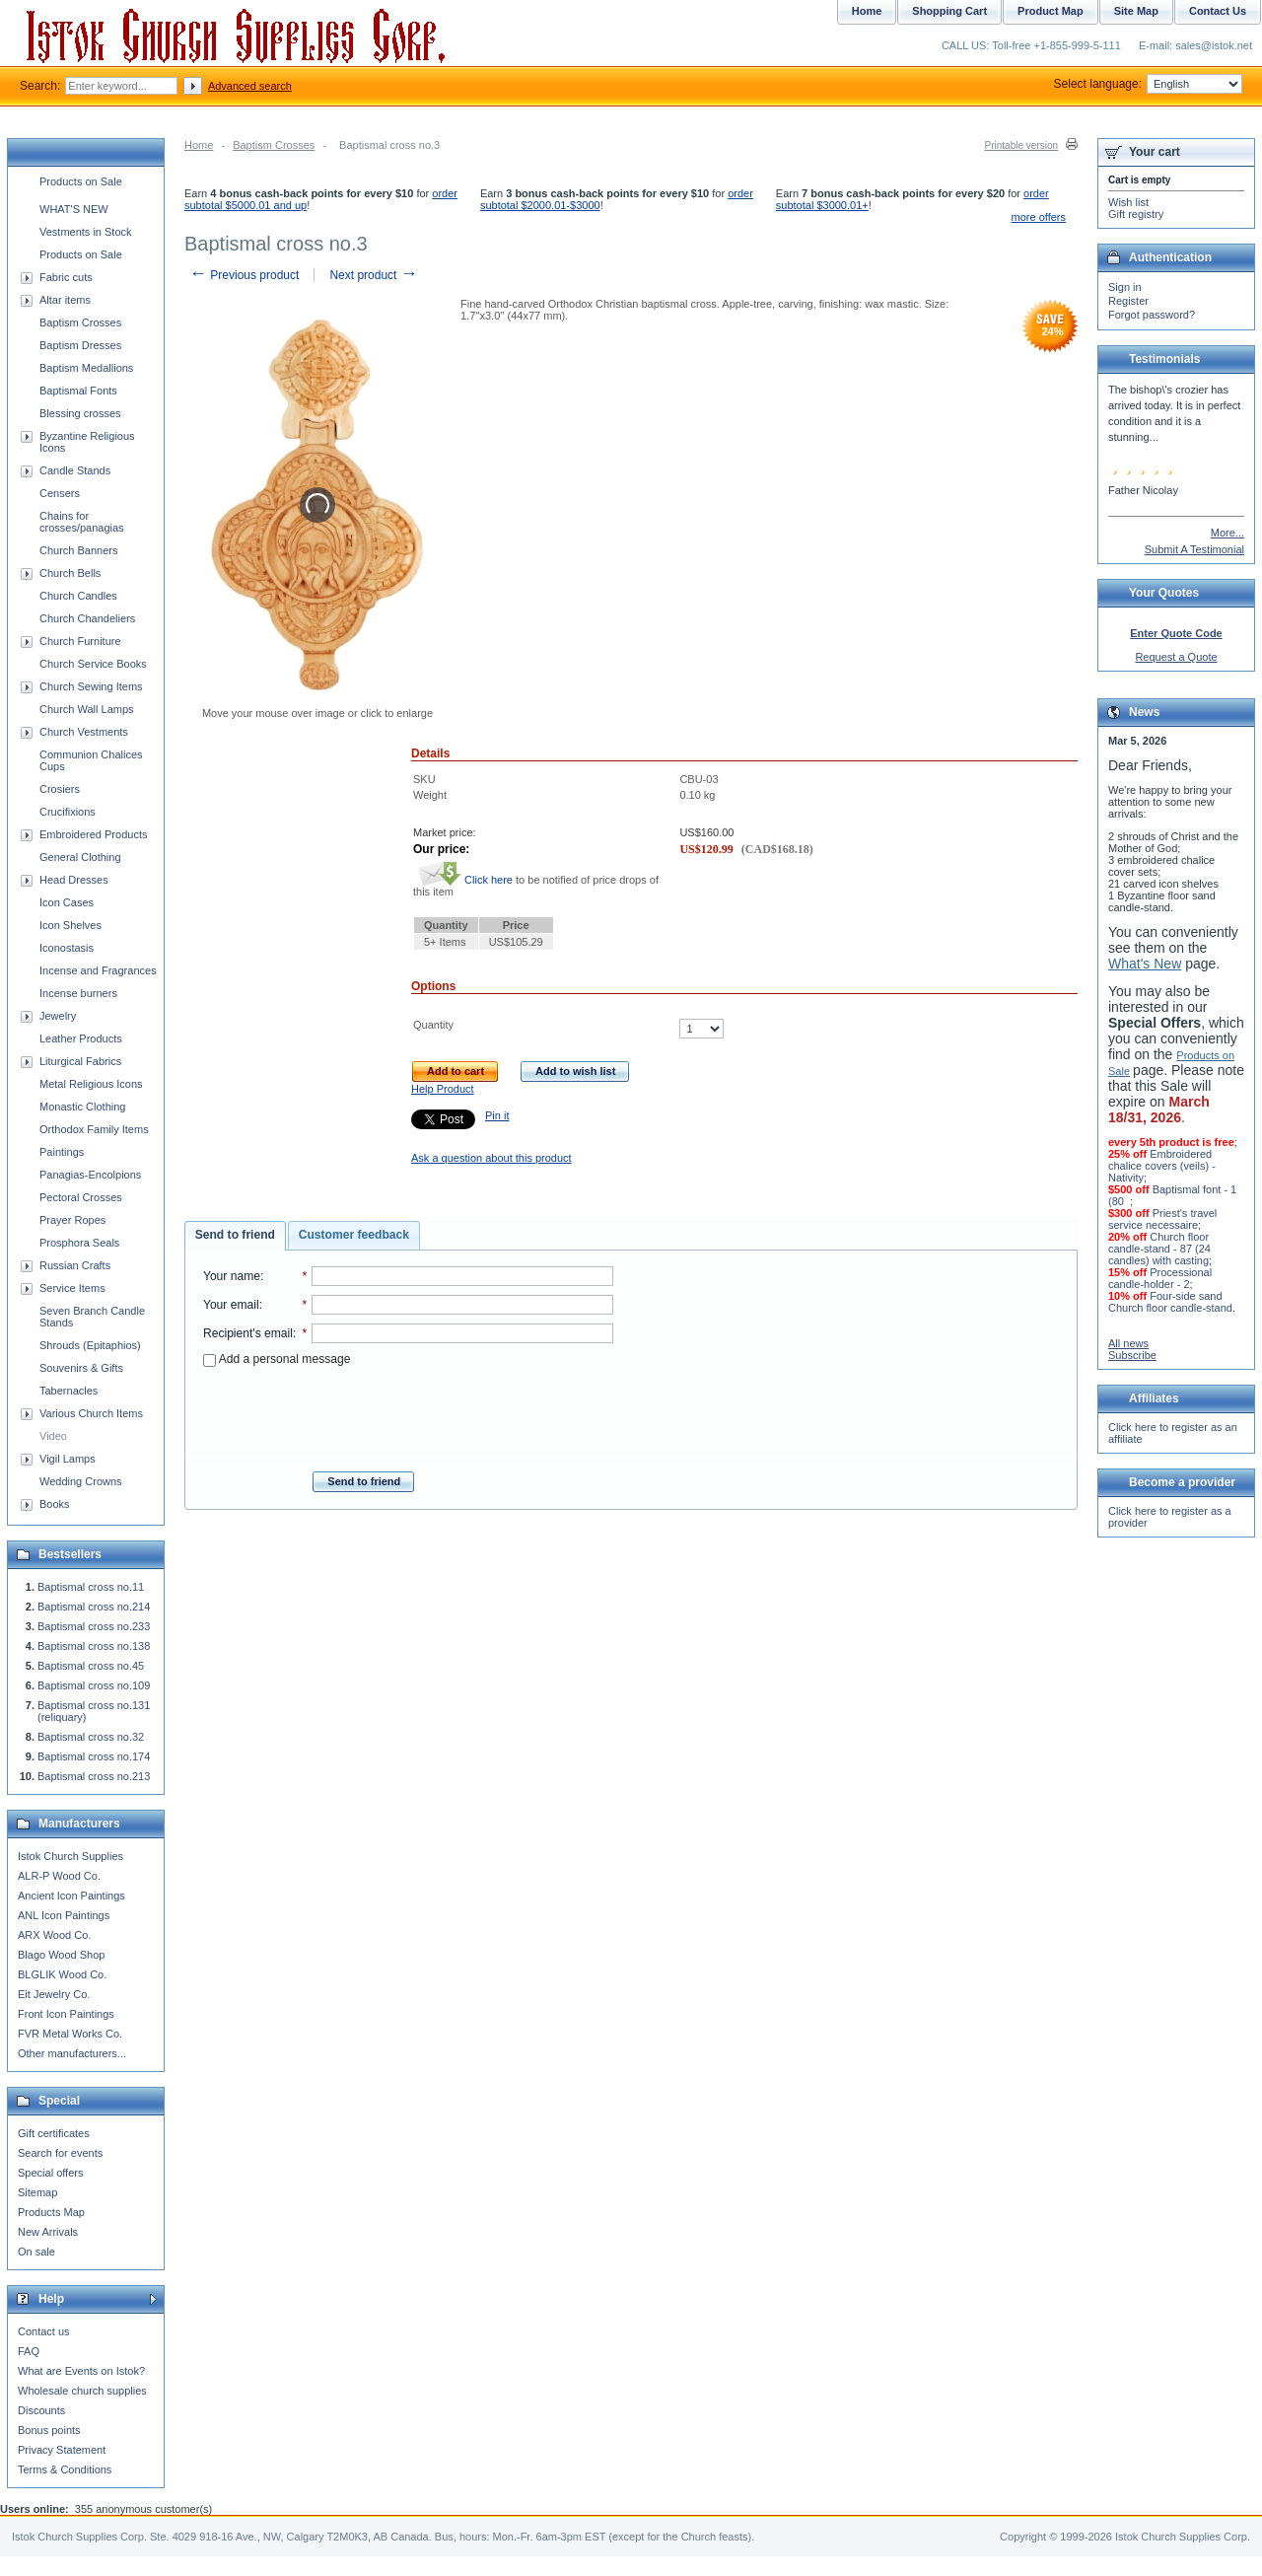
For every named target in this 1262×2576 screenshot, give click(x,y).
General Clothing (80, 857)
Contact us (44, 2331)
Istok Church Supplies (70, 1856)
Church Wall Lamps (86, 709)
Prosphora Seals (79, 1243)
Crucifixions (67, 812)
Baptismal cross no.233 (93, 1626)
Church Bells (70, 573)
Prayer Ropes (72, 1220)
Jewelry (57, 1016)
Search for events (60, 2153)
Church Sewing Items (91, 686)
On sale (36, 2251)
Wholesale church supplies (82, 2391)
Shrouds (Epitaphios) (90, 1345)
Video (53, 1436)
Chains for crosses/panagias (81, 522)
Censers (59, 493)
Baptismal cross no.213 (93, 1776)
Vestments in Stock (85, 232)
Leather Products (80, 1038)
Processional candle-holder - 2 (1160, 1278)
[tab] (235, 1236)
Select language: (1148, 84)
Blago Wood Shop (61, 1955)
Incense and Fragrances (98, 970)
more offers (1039, 217)
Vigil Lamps (67, 1459)
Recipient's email (248, 1333)
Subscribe (1132, 1355)
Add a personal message (276, 1359)
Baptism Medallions (86, 368)
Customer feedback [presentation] (354, 1235)
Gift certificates (54, 2133)
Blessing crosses (80, 413)
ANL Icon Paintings (63, 1915)
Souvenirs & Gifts (81, 1368)
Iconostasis (66, 948)
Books (54, 1504)
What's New (1144, 963)
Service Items (72, 1288)
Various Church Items (91, 1413)
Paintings (61, 1152)
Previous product (244, 275)
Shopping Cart (949, 11)
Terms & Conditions (64, 2469)
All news (1128, 1343)
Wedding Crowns (80, 1481)
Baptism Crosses (274, 145)
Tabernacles (68, 1390)
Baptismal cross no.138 (93, 1646)
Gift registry (1135, 214)
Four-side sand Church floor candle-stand (1170, 1302)
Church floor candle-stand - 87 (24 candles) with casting (1159, 1248)
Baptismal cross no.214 (93, 1606)
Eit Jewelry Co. (54, 1994)
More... (1227, 532)
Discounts (41, 2410)
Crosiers (59, 789)
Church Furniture (80, 641)
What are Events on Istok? (81, 2371)
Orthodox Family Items (94, 1129)
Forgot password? (1151, 315)
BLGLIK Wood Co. (62, 1974)
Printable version (1021, 145)
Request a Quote (1176, 657)
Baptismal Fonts (78, 390)
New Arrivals (48, 2232)
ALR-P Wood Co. (59, 1876)
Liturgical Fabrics (80, 1061)
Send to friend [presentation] (235, 1235)
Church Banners (78, 550)
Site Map (1136, 11)
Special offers (50, 2173)
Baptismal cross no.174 (93, 1756)
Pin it (497, 1115)
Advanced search (250, 86)
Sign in (1125, 287)
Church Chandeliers (87, 618)
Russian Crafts (74, 1265)
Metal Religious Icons (91, 1084)
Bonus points (49, 2430)
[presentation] (408, 1413)
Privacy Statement (61, 2450)
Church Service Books (93, 664)
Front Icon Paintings (66, 2014)
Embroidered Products (93, 834)
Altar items (65, 300)
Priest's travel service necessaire (1162, 1219)
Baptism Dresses (80, 345)
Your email (231, 1305)
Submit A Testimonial (1194, 549)
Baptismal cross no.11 (90, 1587)
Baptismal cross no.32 (90, 1737)
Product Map (1050, 11)
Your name (231, 1276)
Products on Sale (80, 181)
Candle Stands (74, 470)
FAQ (28, 2351)
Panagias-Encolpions (90, 1175)
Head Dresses (73, 880)
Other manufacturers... (72, 2053)
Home (198, 145)
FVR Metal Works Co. (70, 2033)
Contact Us (1217, 11)
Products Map (51, 2212)
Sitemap (37, 2192)
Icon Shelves (70, 925)
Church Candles (78, 596)
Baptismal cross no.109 (93, 1685)
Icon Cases (66, 902)
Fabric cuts (66, 277)
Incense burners (78, 993)
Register (1128, 301)
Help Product (442, 1089)
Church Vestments (83, 732)
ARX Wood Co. (54, 1935)
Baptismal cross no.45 (90, 1666)
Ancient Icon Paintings (71, 1895)
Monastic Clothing (82, 1106)
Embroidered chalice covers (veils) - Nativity (1162, 1165)
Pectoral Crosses (80, 1197)
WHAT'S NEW (73, 209)
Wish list (1128, 202)
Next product (373, 275)
